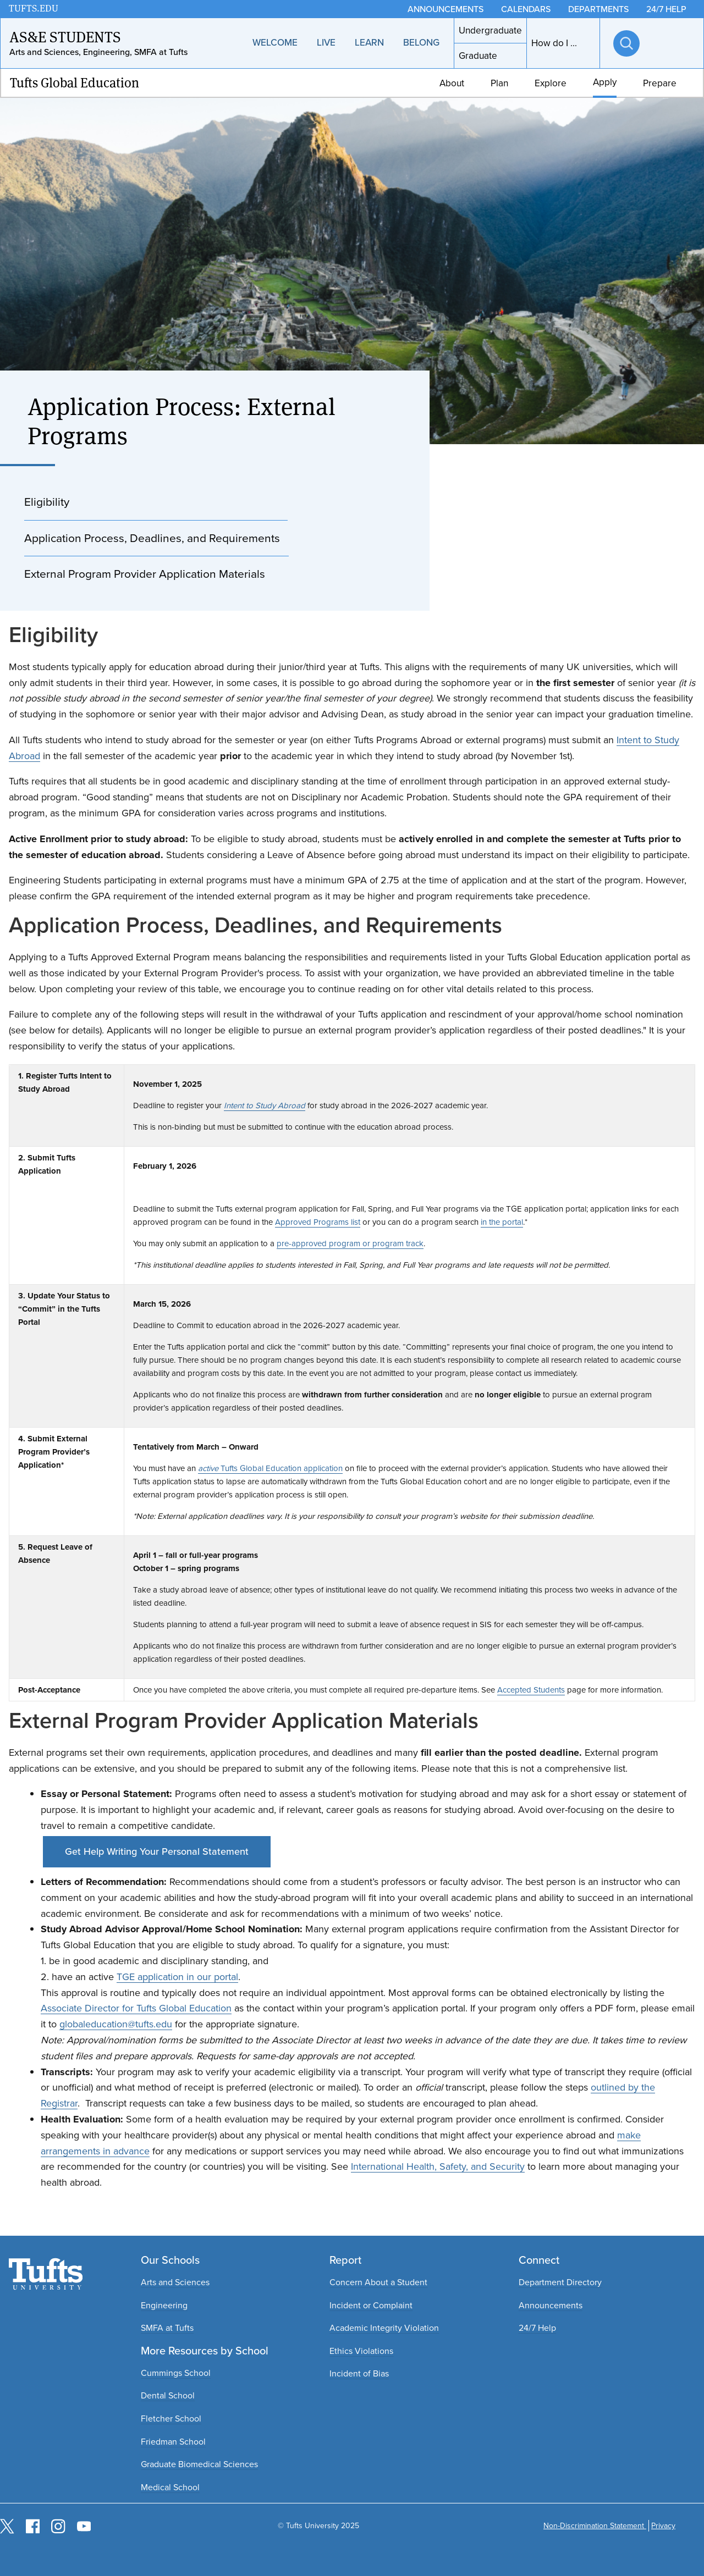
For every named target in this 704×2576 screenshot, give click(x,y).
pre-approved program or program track (350, 1243)
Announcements (550, 2305)
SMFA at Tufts (167, 2327)
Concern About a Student (378, 2282)
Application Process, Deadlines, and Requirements (152, 537)
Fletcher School (171, 2418)
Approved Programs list (317, 1222)
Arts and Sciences (175, 2282)
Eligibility (46, 501)
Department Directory (560, 2282)
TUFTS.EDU (33, 8)
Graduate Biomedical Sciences (199, 2464)
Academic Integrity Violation (384, 2327)
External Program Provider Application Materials (144, 573)
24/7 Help (537, 2327)
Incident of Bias (359, 2373)
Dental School (168, 2395)
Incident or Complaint (371, 2305)
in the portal (502, 1222)
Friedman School (173, 2441)
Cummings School (176, 2373)
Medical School (170, 2487)
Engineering (164, 2305)
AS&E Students (65, 37)
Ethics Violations (361, 2351)
